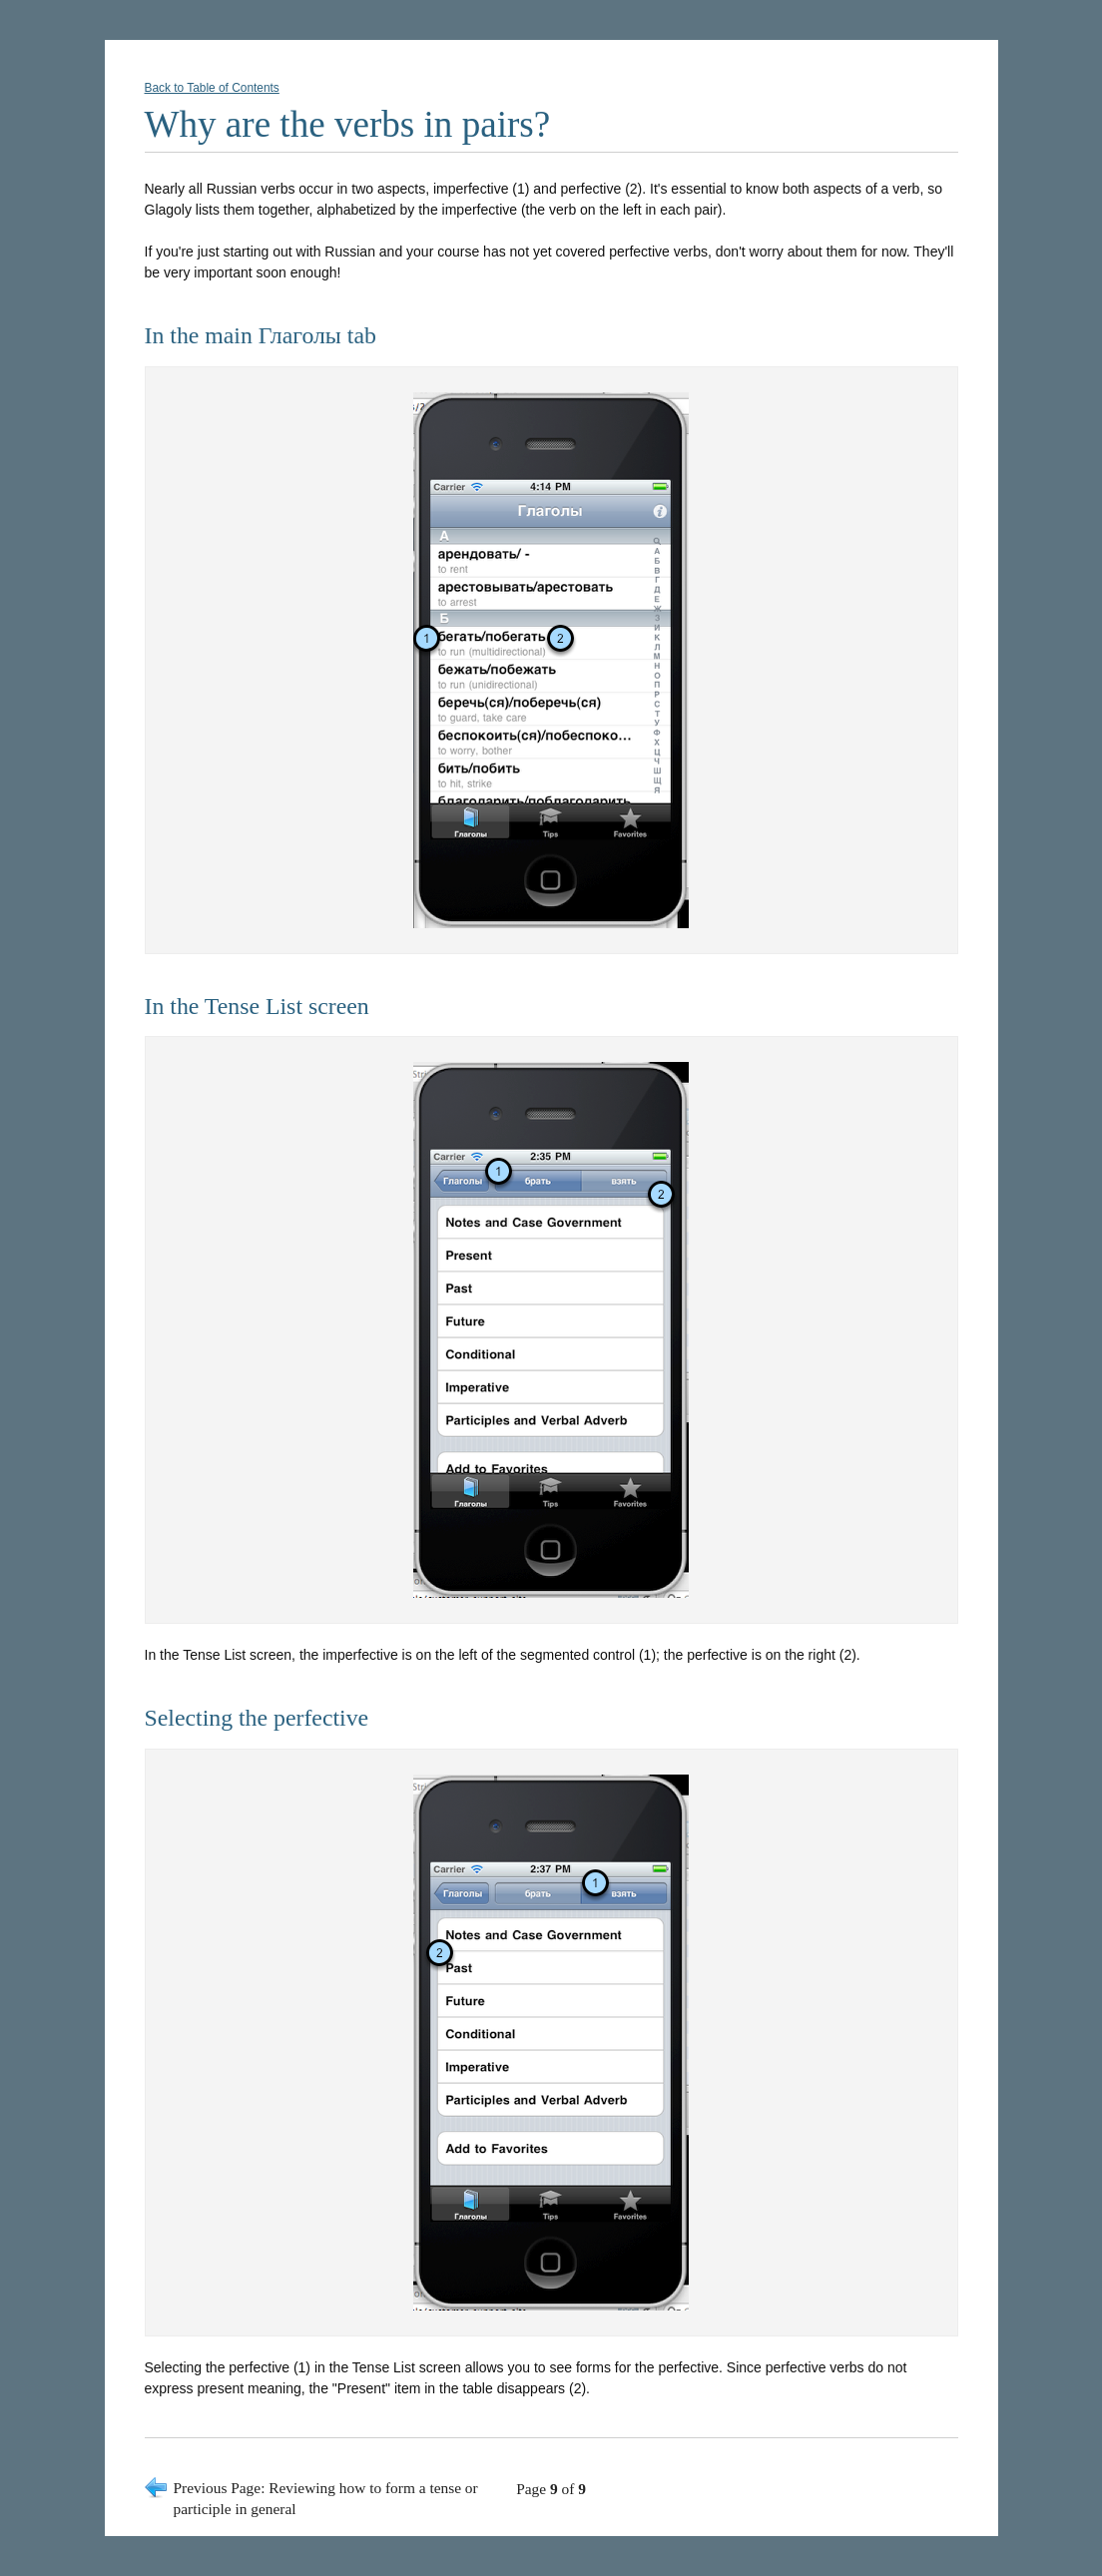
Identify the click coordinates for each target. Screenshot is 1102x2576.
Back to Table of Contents (212, 88)
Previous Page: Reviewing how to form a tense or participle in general (326, 2498)
